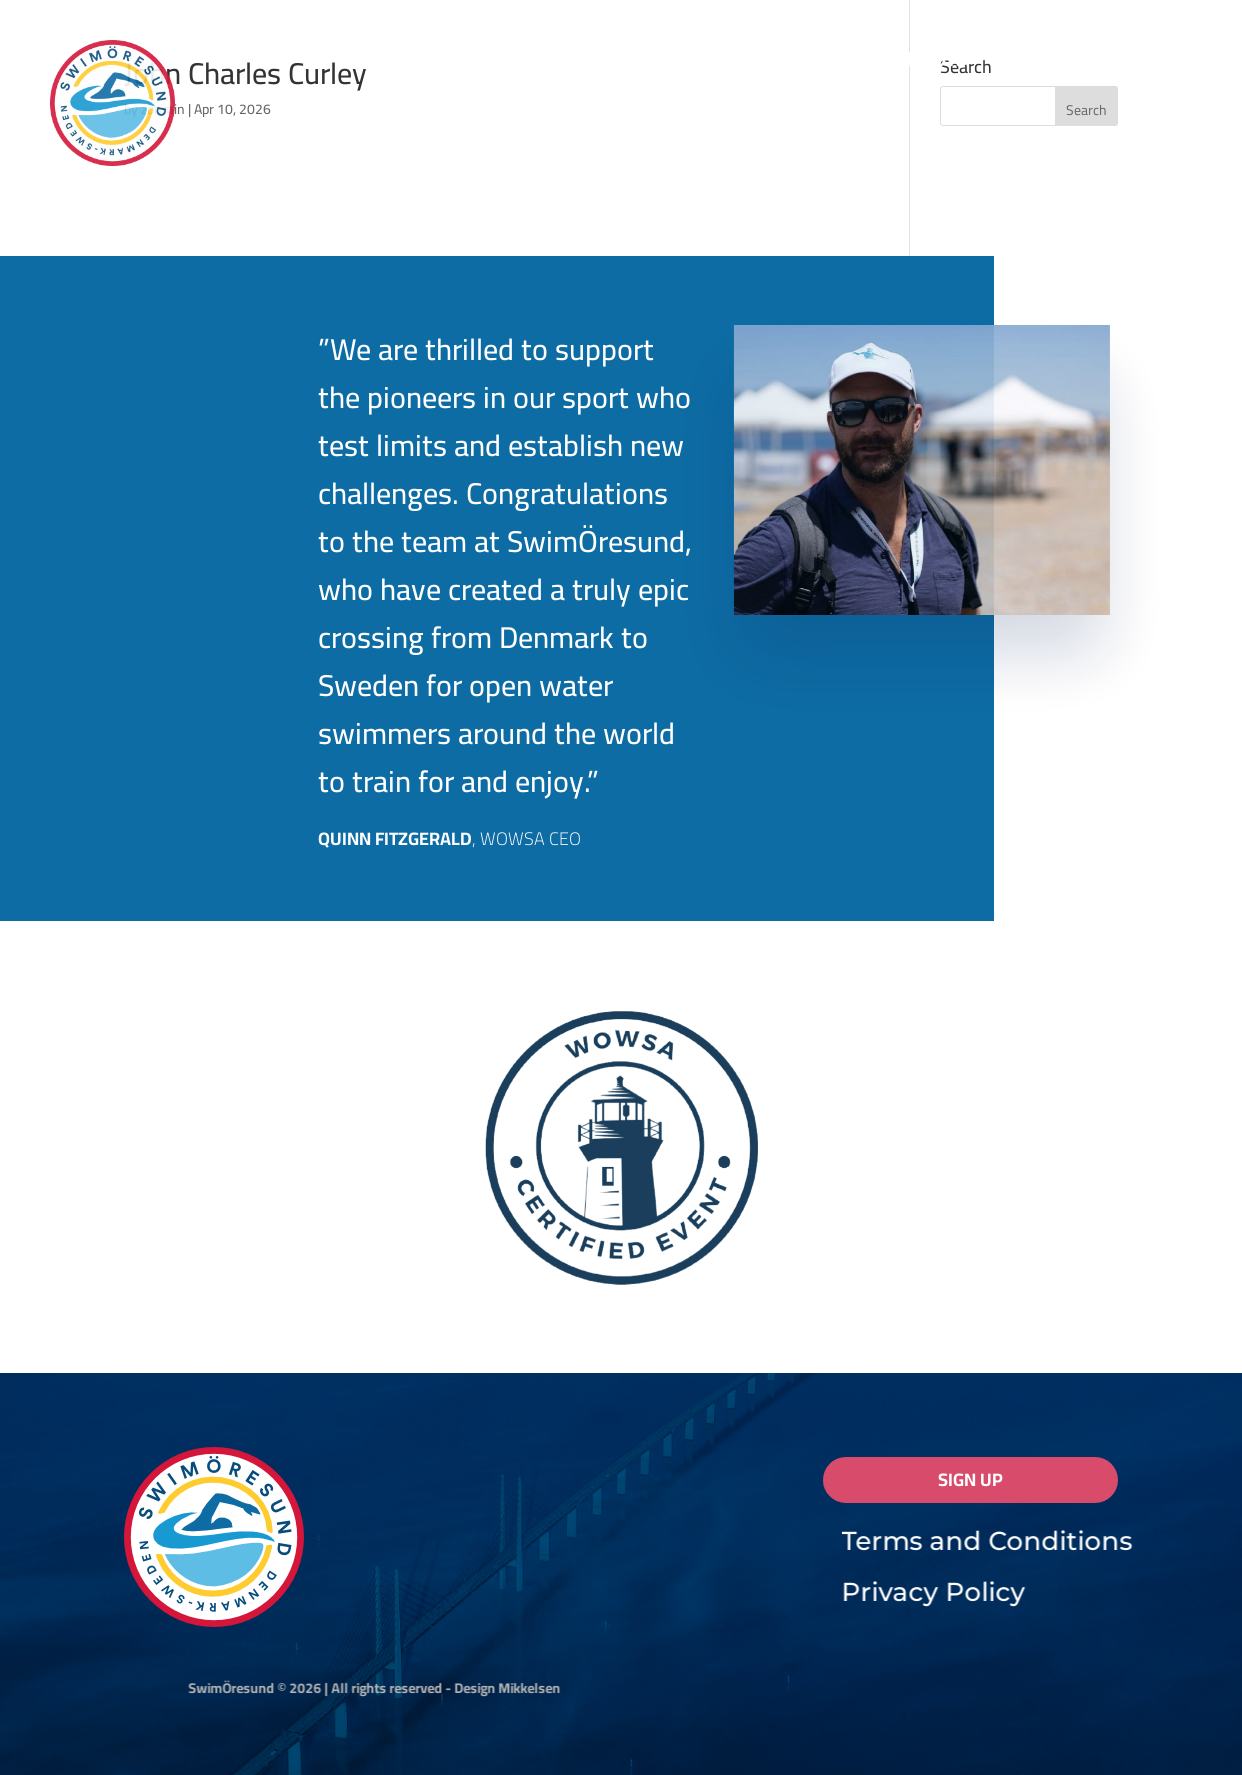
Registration (801, 63)
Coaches (1030, 63)
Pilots (936, 63)
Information (460, 63)
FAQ (699, 63)
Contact (1133, 63)
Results (602, 63)
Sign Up (970, 1479)
